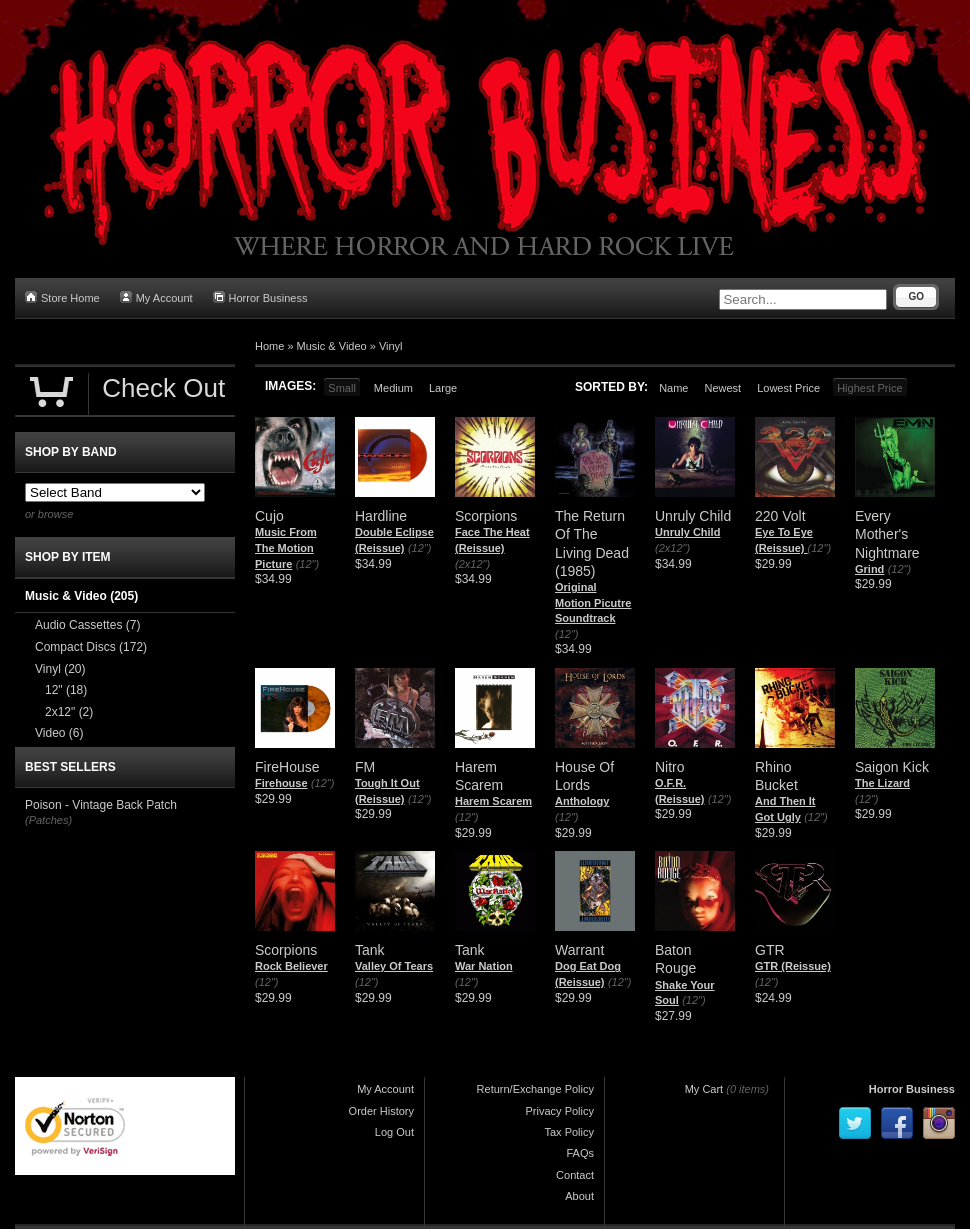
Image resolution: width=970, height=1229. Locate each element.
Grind (869, 569)
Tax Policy (569, 1132)
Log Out (394, 1132)
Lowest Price (788, 388)
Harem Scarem (493, 801)
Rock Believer (291, 966)
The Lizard (882, 783)
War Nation (484, 966)
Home (269, 346)
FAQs (580, 1153)
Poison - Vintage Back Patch (101, 805)
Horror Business (260, 297)
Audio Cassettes (87, 625)
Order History (381, 1111)
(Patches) (48, 820)
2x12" (69, 712)
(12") (307, 564)
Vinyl (391, 346)
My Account (156, 297)
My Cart (704, 1089)
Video (59, 733)
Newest (722, 388)
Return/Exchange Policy (535, 1089)
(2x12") (472, 564)
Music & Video (332, 346)
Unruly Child (687, 532)
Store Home (62, 297)
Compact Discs (91, 647)
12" (66, 690)
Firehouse (281, 783)
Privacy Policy (560, 1111)
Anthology (582, 801)
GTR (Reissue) (793, 966)
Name (673, 388)
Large (443, 388)
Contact (575, 1175)
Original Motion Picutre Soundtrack (593, 602)
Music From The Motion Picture (286, 547)
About (579, 1196)
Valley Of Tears (394, 966)
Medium (393, 388)
